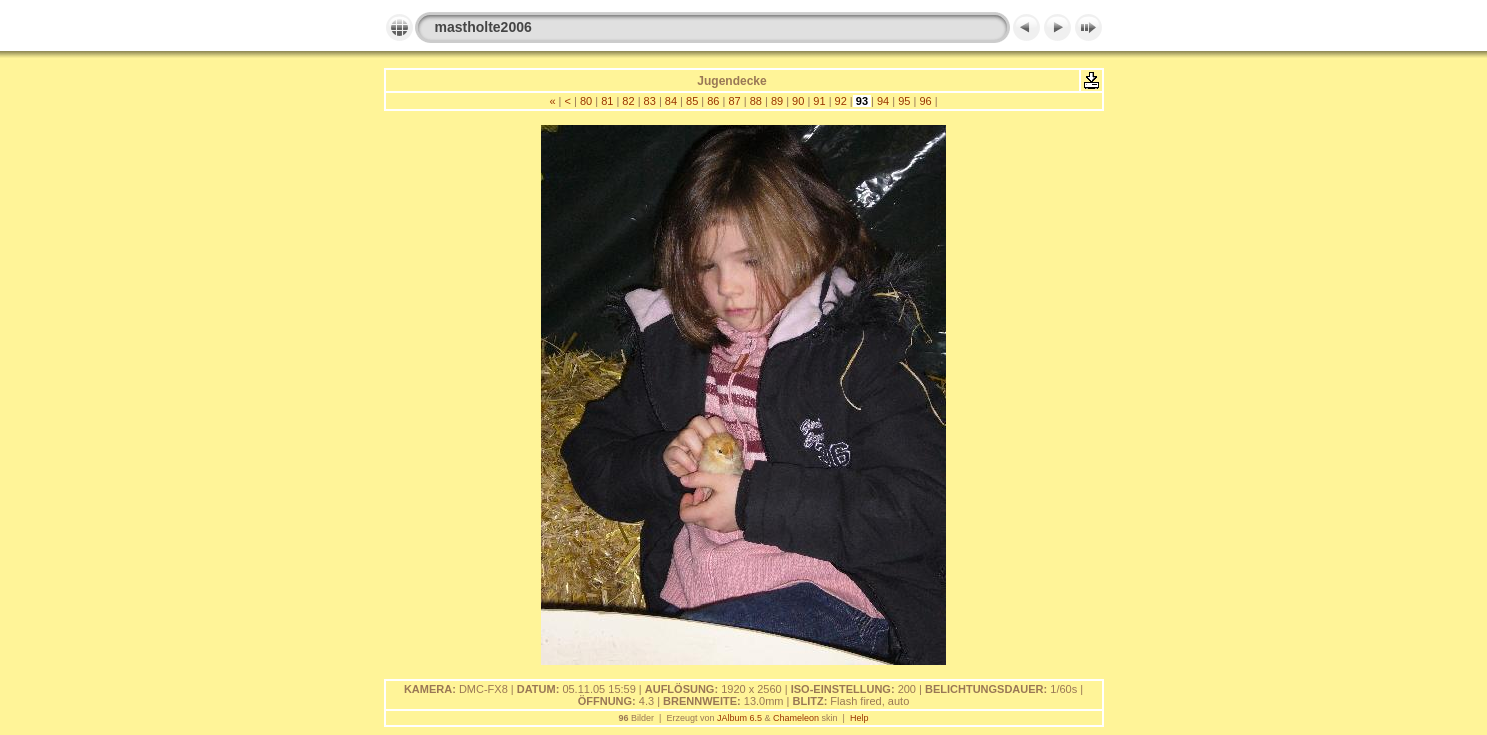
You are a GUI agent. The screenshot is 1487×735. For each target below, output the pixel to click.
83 (650, 101)
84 (671, 101)
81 (607, 101)
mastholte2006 (483, 27)
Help (859, 718)
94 (883, 101)
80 (586, 101)
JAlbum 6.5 (739, 718)
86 (713, 101)
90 (798, 101)
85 (692, 101)
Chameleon (796, 718)
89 (777, 101)
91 (819, 101)
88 (756, 101)
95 (904, 101)
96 (925, 101)
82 (628, 101)
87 (734, 101)
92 (840, 101)
